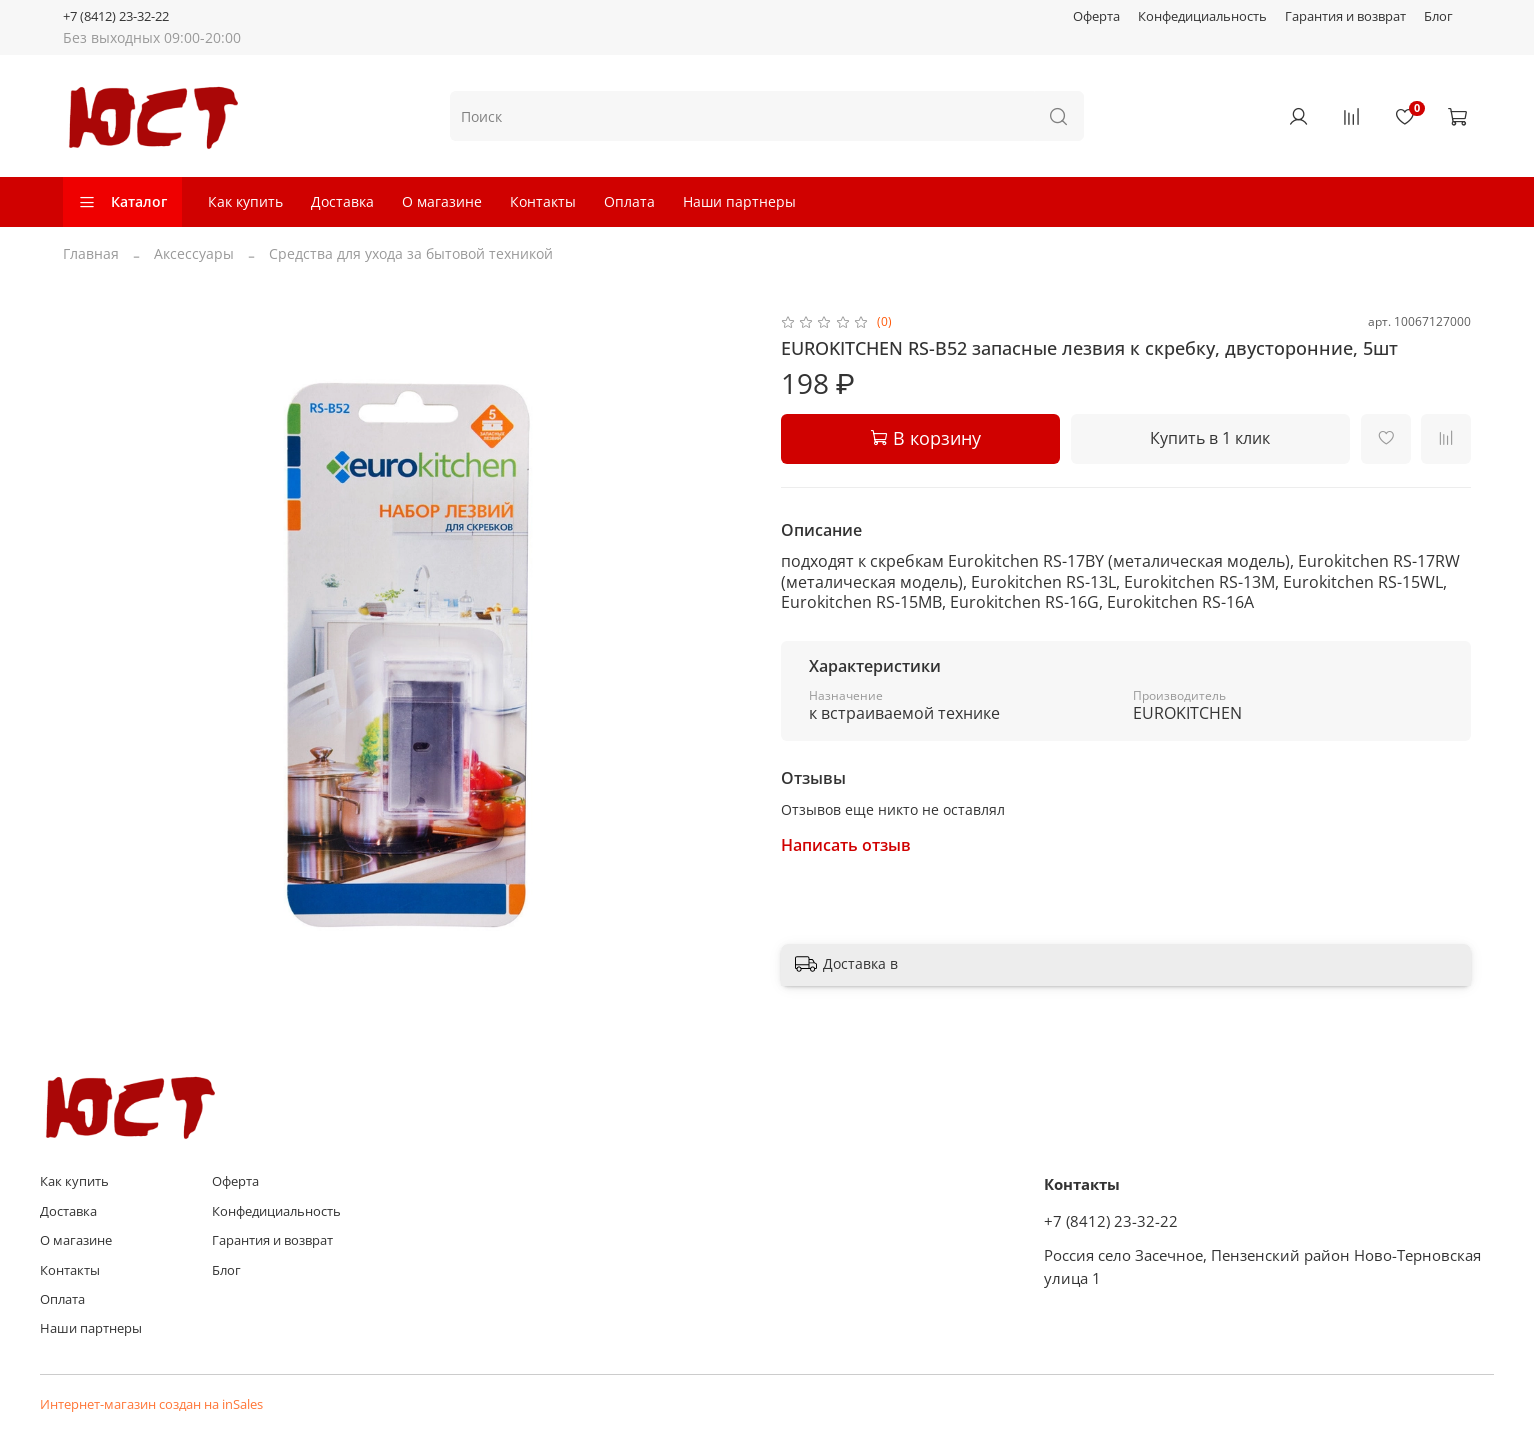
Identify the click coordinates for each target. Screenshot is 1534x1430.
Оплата (629, 201)
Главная (91, 253)
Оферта (1096, 16)
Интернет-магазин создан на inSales (151, 1404)
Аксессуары (194, 253)
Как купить (245, 201)
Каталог (122, 201)
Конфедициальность (1202, 16)
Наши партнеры (739, 201)
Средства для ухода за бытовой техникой (411, 253)
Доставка (342, 201)
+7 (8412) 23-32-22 (116, 16)
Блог (1438, 16)
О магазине (442, 201)
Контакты (543, 201)
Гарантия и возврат (1345, 16)
